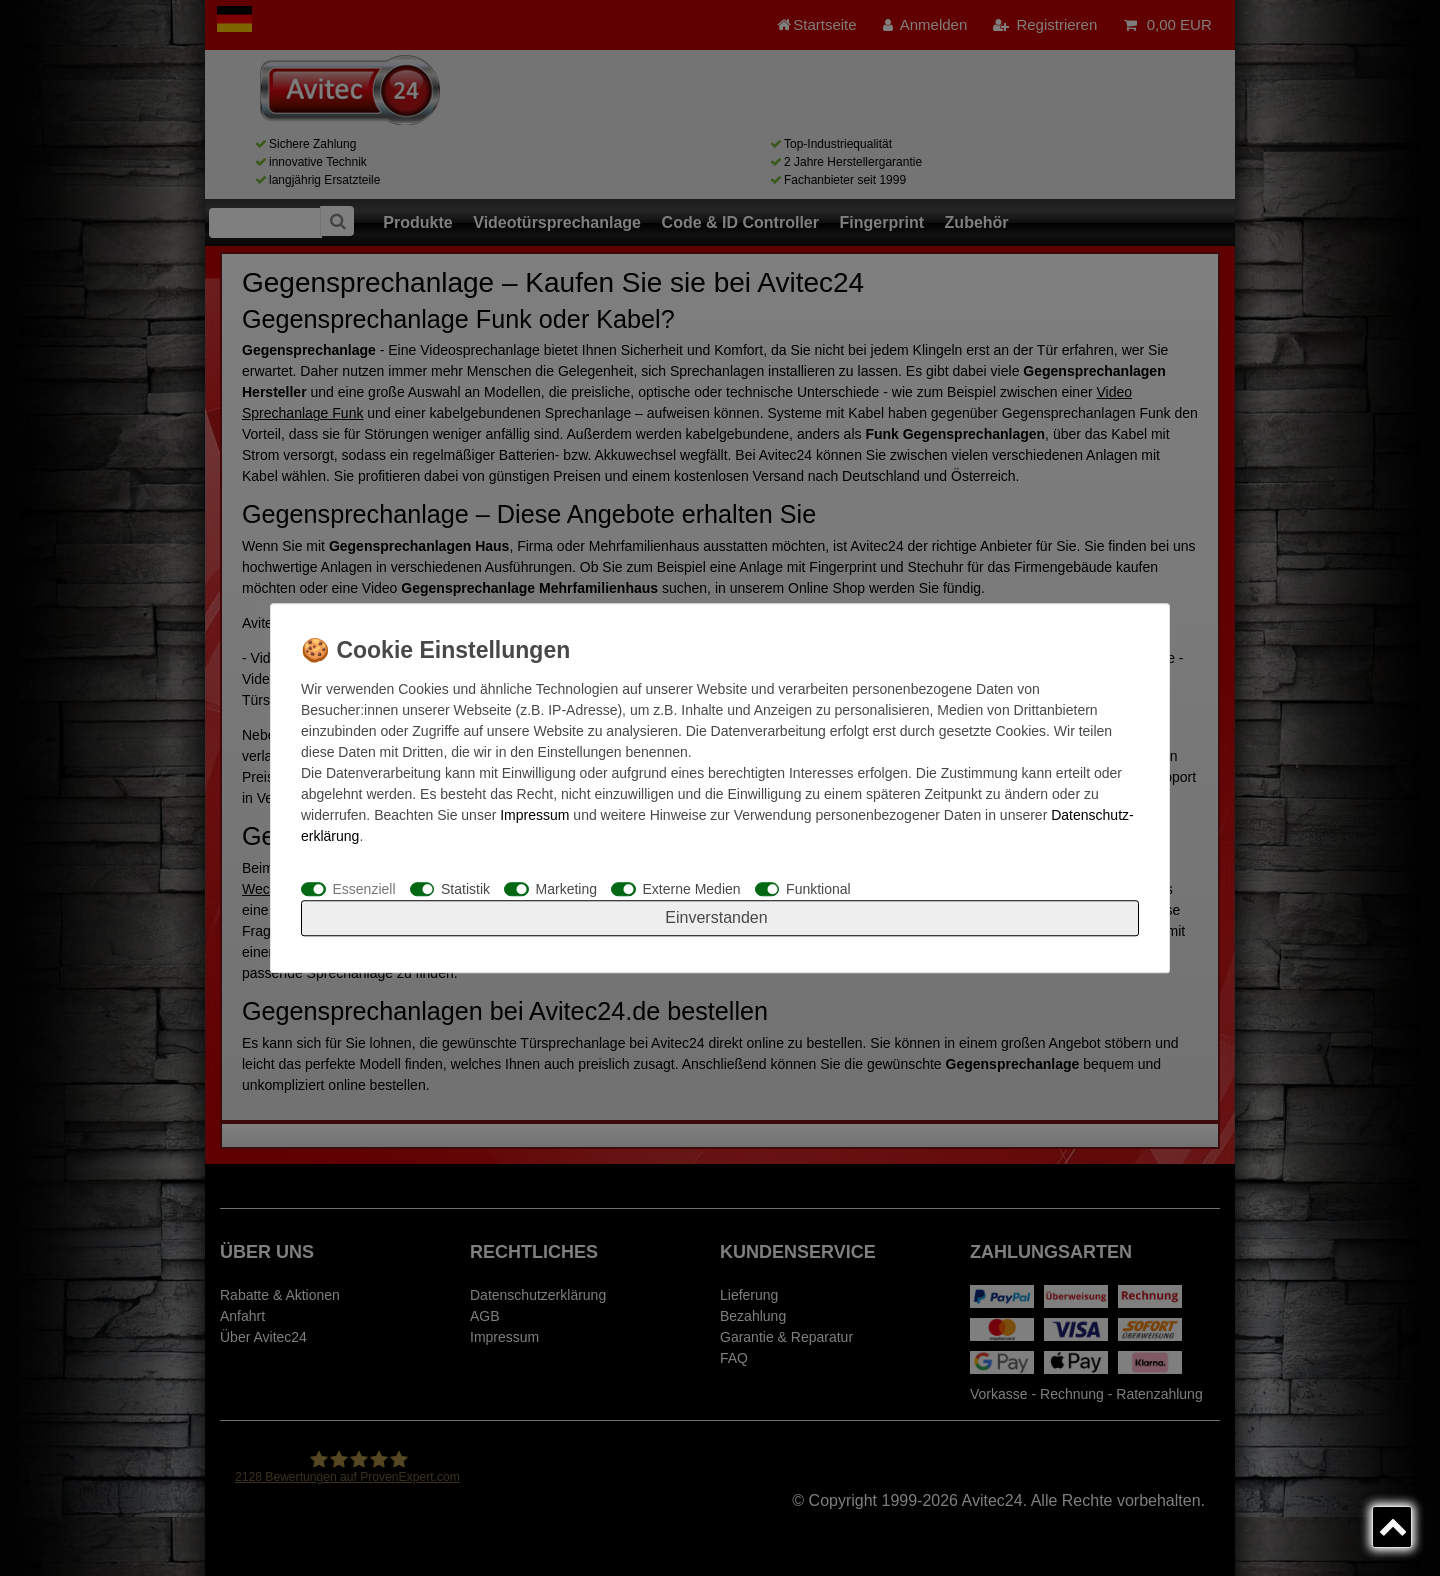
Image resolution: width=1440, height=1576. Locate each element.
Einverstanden (716, 917)
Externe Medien (692, 889)
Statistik (465, 889)
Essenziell (364, 889)
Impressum (534, 815)
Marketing (566, 889)
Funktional (818, 889)
